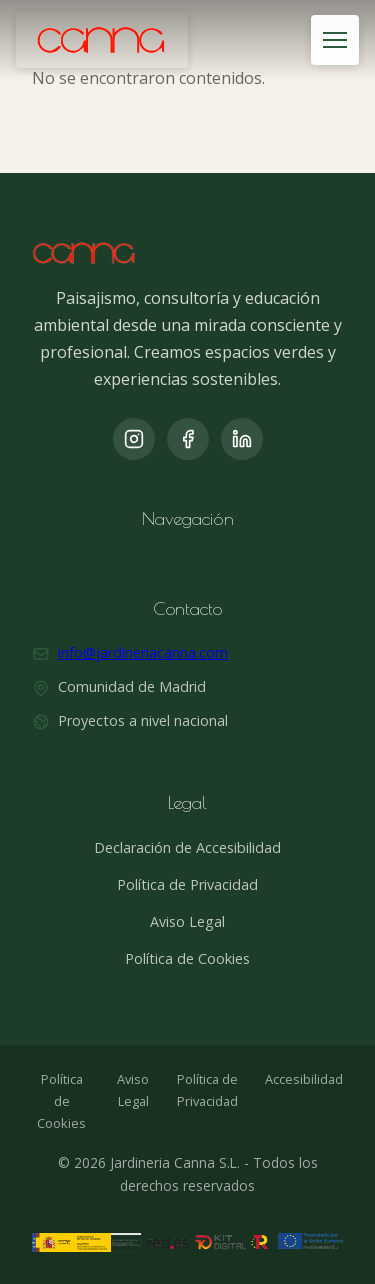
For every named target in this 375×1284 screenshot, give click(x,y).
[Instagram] (134, 439)
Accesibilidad (304, 1079)
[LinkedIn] (242, 439)
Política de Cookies (187, 958)
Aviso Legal (187, 921)
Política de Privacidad (187, 884)
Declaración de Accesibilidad (187, 847)
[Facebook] (188, 439)
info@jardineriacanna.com (143, 652)
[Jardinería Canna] (102, 40)
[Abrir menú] (335, 40)
